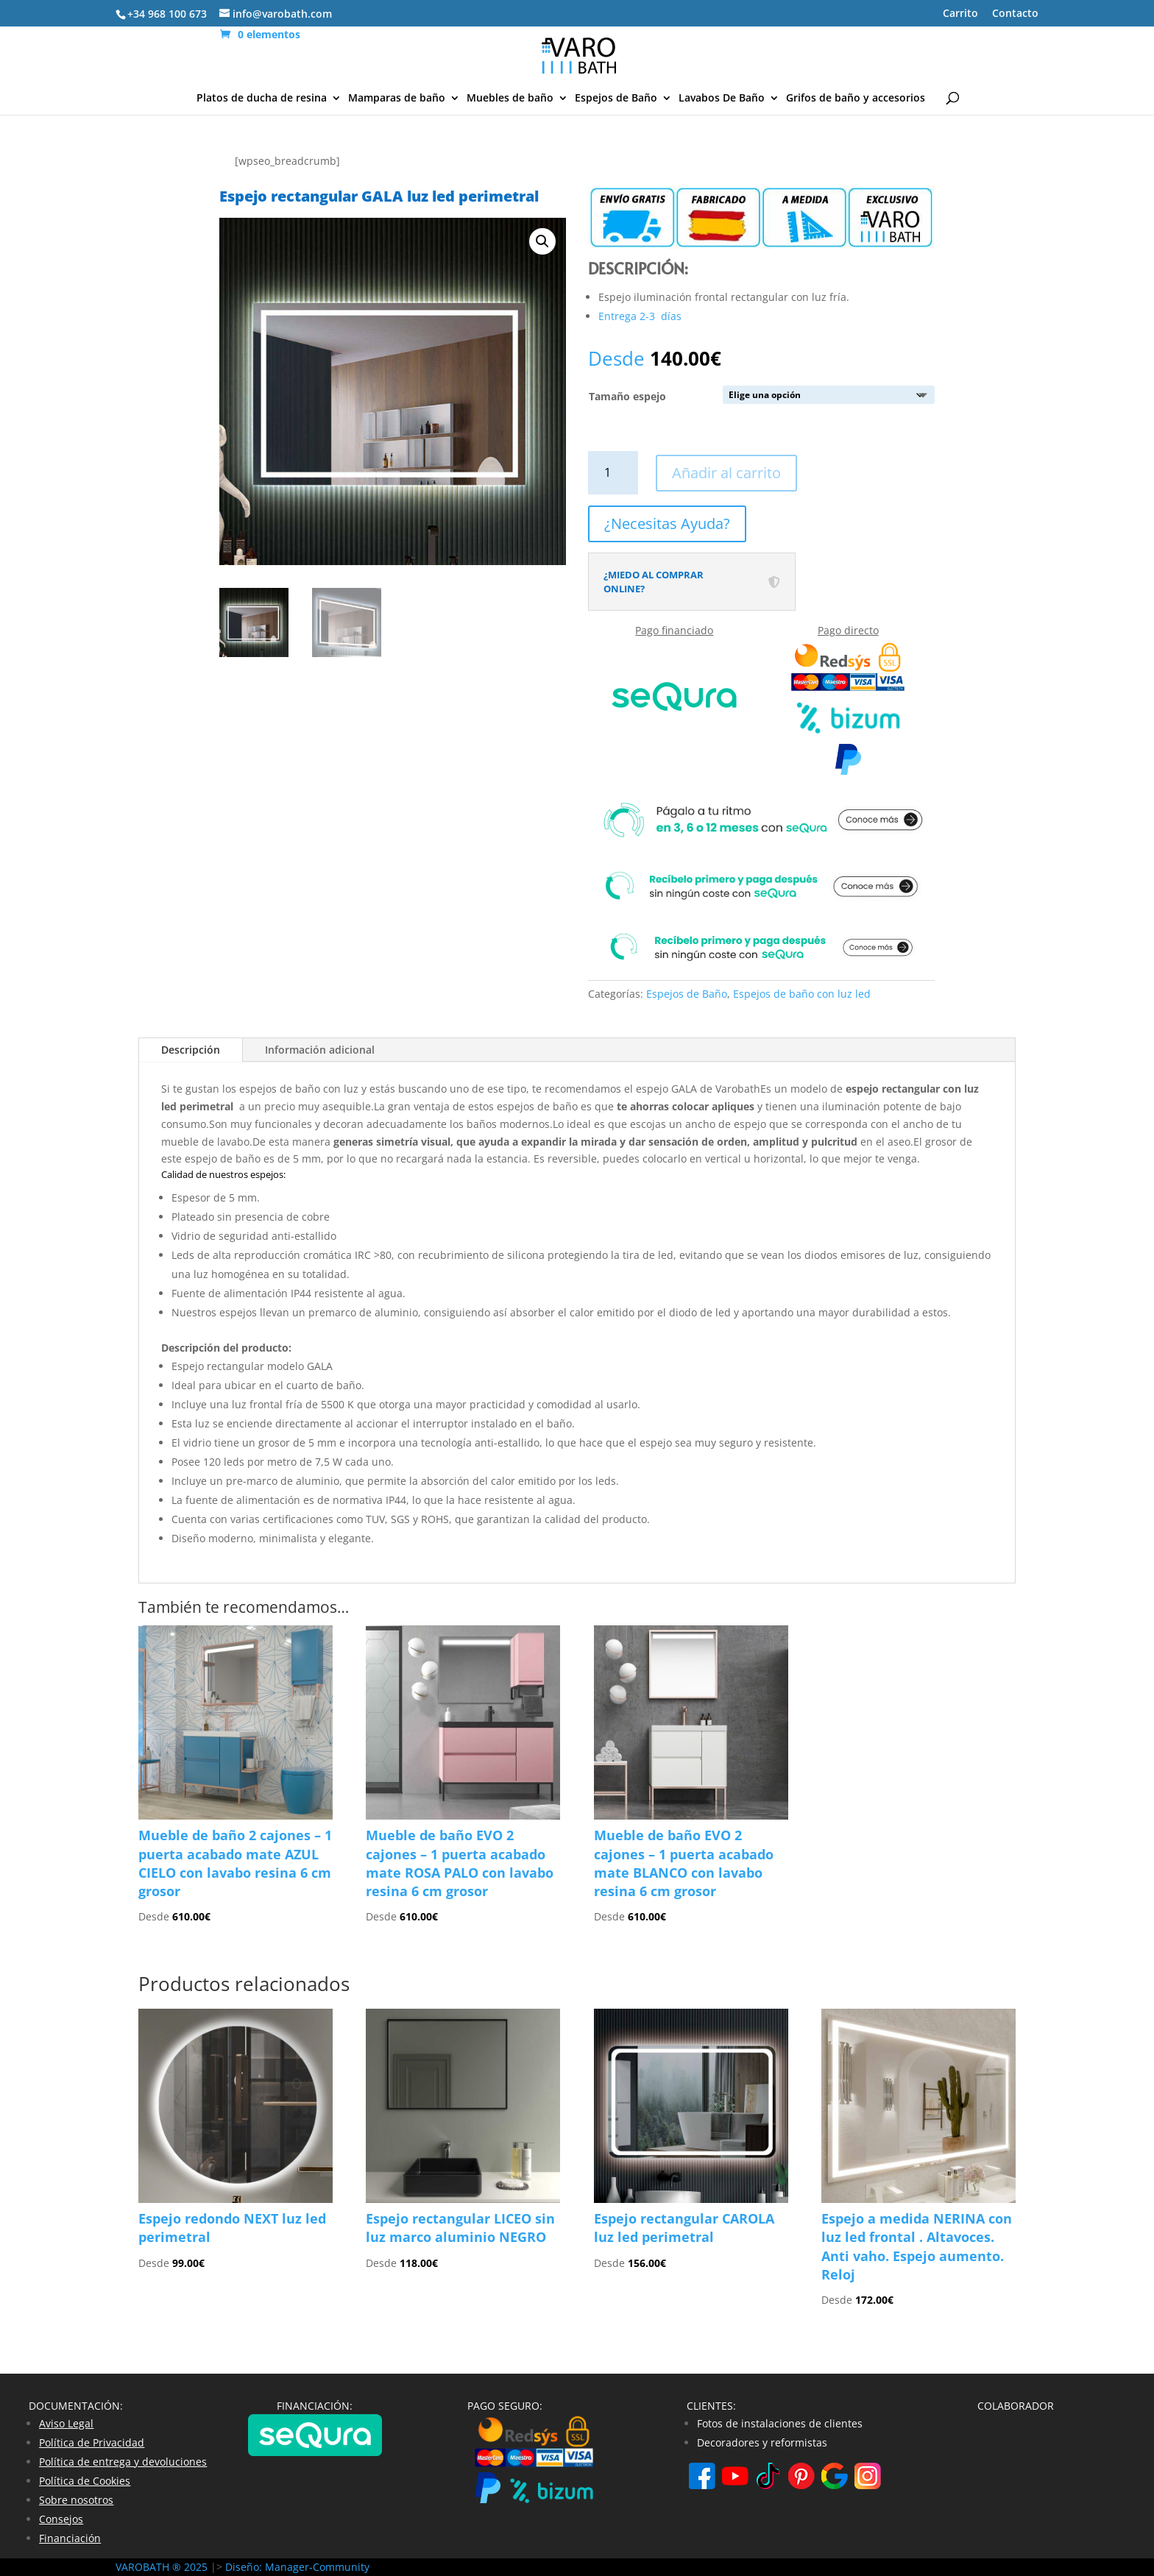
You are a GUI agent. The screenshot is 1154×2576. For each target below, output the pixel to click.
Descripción (190, 1050)
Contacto (1015, 14)
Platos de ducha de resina (262, 98)
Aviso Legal (66, 2423)
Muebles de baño (510, 98)
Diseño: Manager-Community (297, 2567)
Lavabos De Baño (722, 98)
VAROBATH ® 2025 (163, 2567)
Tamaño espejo (627, 396)
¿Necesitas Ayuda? (667, 523)
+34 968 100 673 (167, 14)
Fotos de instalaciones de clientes (780, 2423)
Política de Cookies (84, 2481)
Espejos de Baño (616, 98)
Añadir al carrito (726, 473)
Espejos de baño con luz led (802, 994)
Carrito (960, 14)
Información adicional (320, 1050)
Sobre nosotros (76, 2500)
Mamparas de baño (396, 98)
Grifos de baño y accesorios (855, 98)
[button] (542, 241)
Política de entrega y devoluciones (123, 2462)
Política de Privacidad (91, 2442)
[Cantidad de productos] (613, 472)
